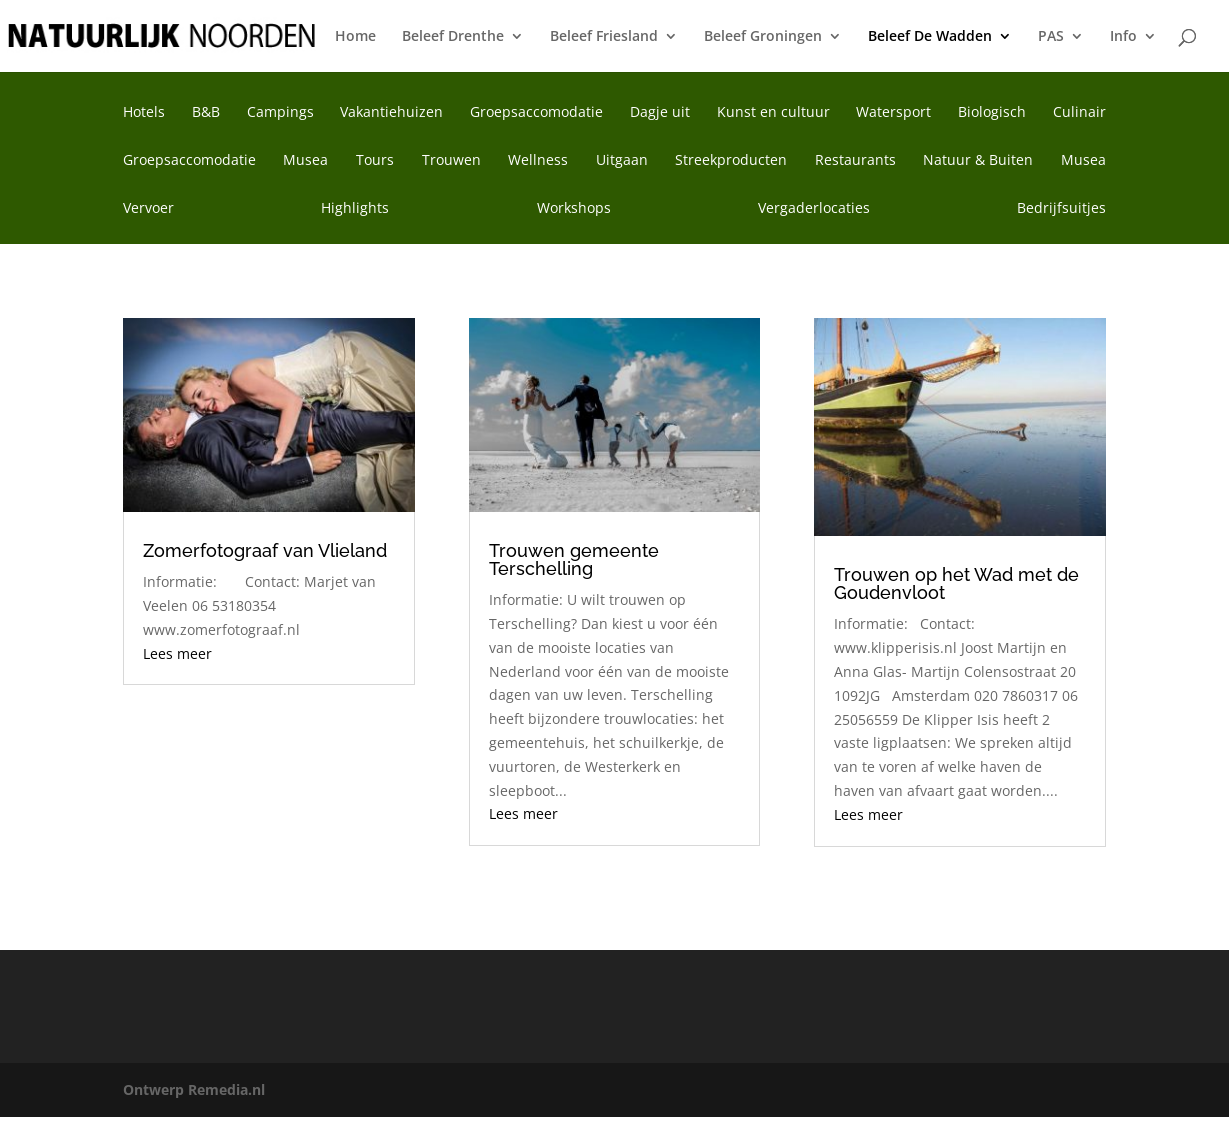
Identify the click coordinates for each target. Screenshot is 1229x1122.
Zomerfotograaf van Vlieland (265, 550)
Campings (280, 113)
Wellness (538, 161)
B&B (206, 113)
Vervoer (148, 209)
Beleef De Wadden (930, 37)
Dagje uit (660, 113)
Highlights (355, 209)
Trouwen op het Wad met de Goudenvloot (956, 583)
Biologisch (992, 113)
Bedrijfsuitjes (1061, 209)
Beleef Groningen (763, 37)
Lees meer (177, 653)
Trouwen (451, 161)
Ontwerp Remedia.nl (194, 1089)
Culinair (1079, 113)
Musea (305, 161)
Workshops (574, 209)
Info (1123, 37)
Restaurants (855, 161)
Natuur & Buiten (978, 161)
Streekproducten (731, 161)
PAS (1051, 37)
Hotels (144, 113)
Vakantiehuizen (391, 113)
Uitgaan (622, 161)
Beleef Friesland (604, 37)
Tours (375, 161)
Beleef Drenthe (453, 37)
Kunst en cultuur (773, 113)
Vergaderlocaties (814, 209)
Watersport (893, 113)
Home (355, 37)
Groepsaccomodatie (536, 113)
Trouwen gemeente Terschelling (574, 559)
